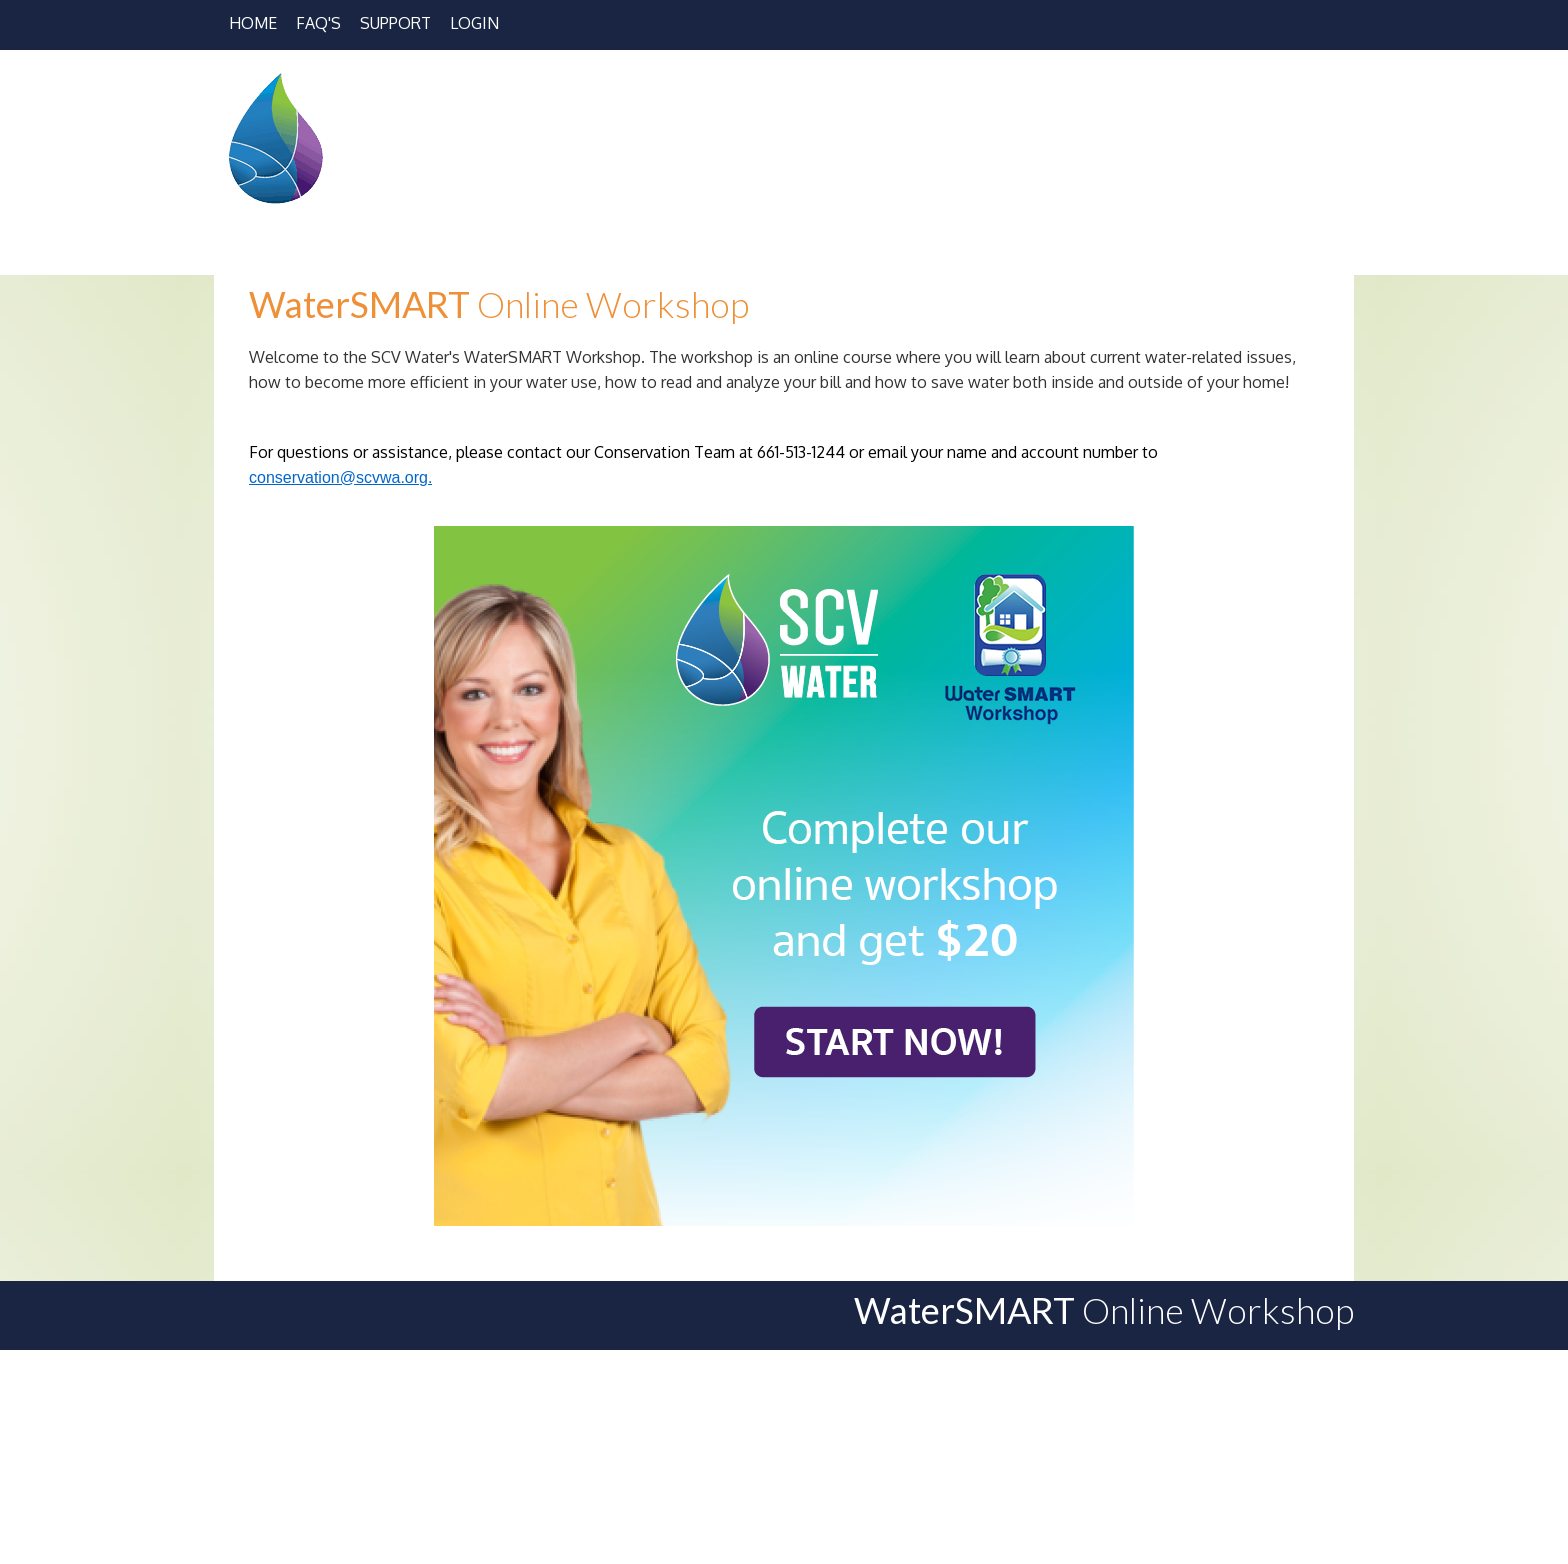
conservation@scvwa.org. (340, 477)
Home (253, 23)
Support (395, 23)
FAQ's (318, 23)
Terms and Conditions (1243, 1510)
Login (474, 23)
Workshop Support (1017, 1510)
